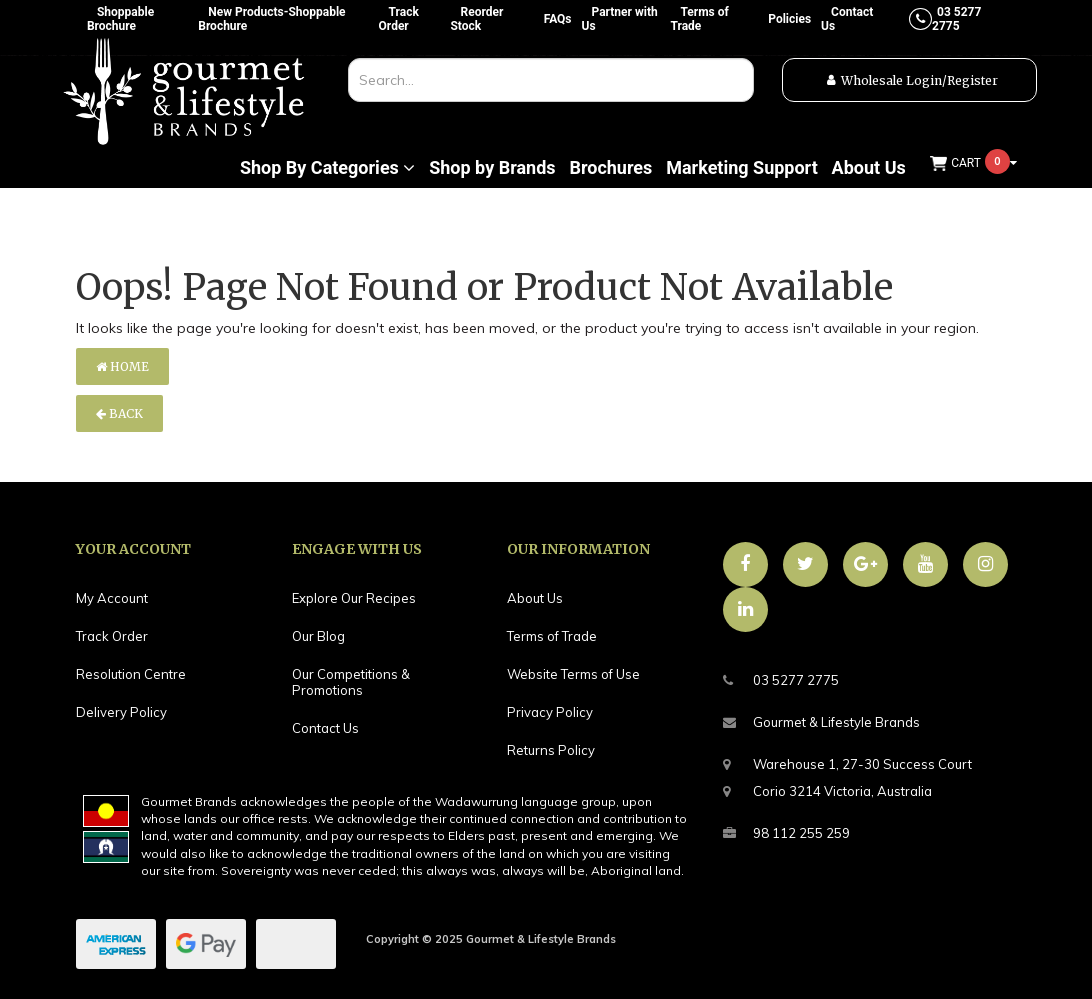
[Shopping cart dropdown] (974, 163)
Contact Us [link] (325, 728)
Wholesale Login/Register (919, 80)
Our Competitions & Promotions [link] (351, 682)
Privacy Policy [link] (550, 712)
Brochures (610, 168)
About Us (869, 168)
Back (119, 413)
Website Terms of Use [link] (573, 674)
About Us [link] (535, 598)
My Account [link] (112, 598)
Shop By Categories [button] (327, 168)
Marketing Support (742, 168)
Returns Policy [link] (551, 750)
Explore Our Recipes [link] (354, 598)
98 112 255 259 (786, 833)
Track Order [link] (112, 636)
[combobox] (551, 80)
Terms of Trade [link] (552, 636)
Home (122, 366)
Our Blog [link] (318, 636)
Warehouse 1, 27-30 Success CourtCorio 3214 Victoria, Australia (847, 775)
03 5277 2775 (781, 680)
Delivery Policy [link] (121, 712)
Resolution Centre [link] (131, 674)
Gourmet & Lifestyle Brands (821, 722)
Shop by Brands (492, 168)
